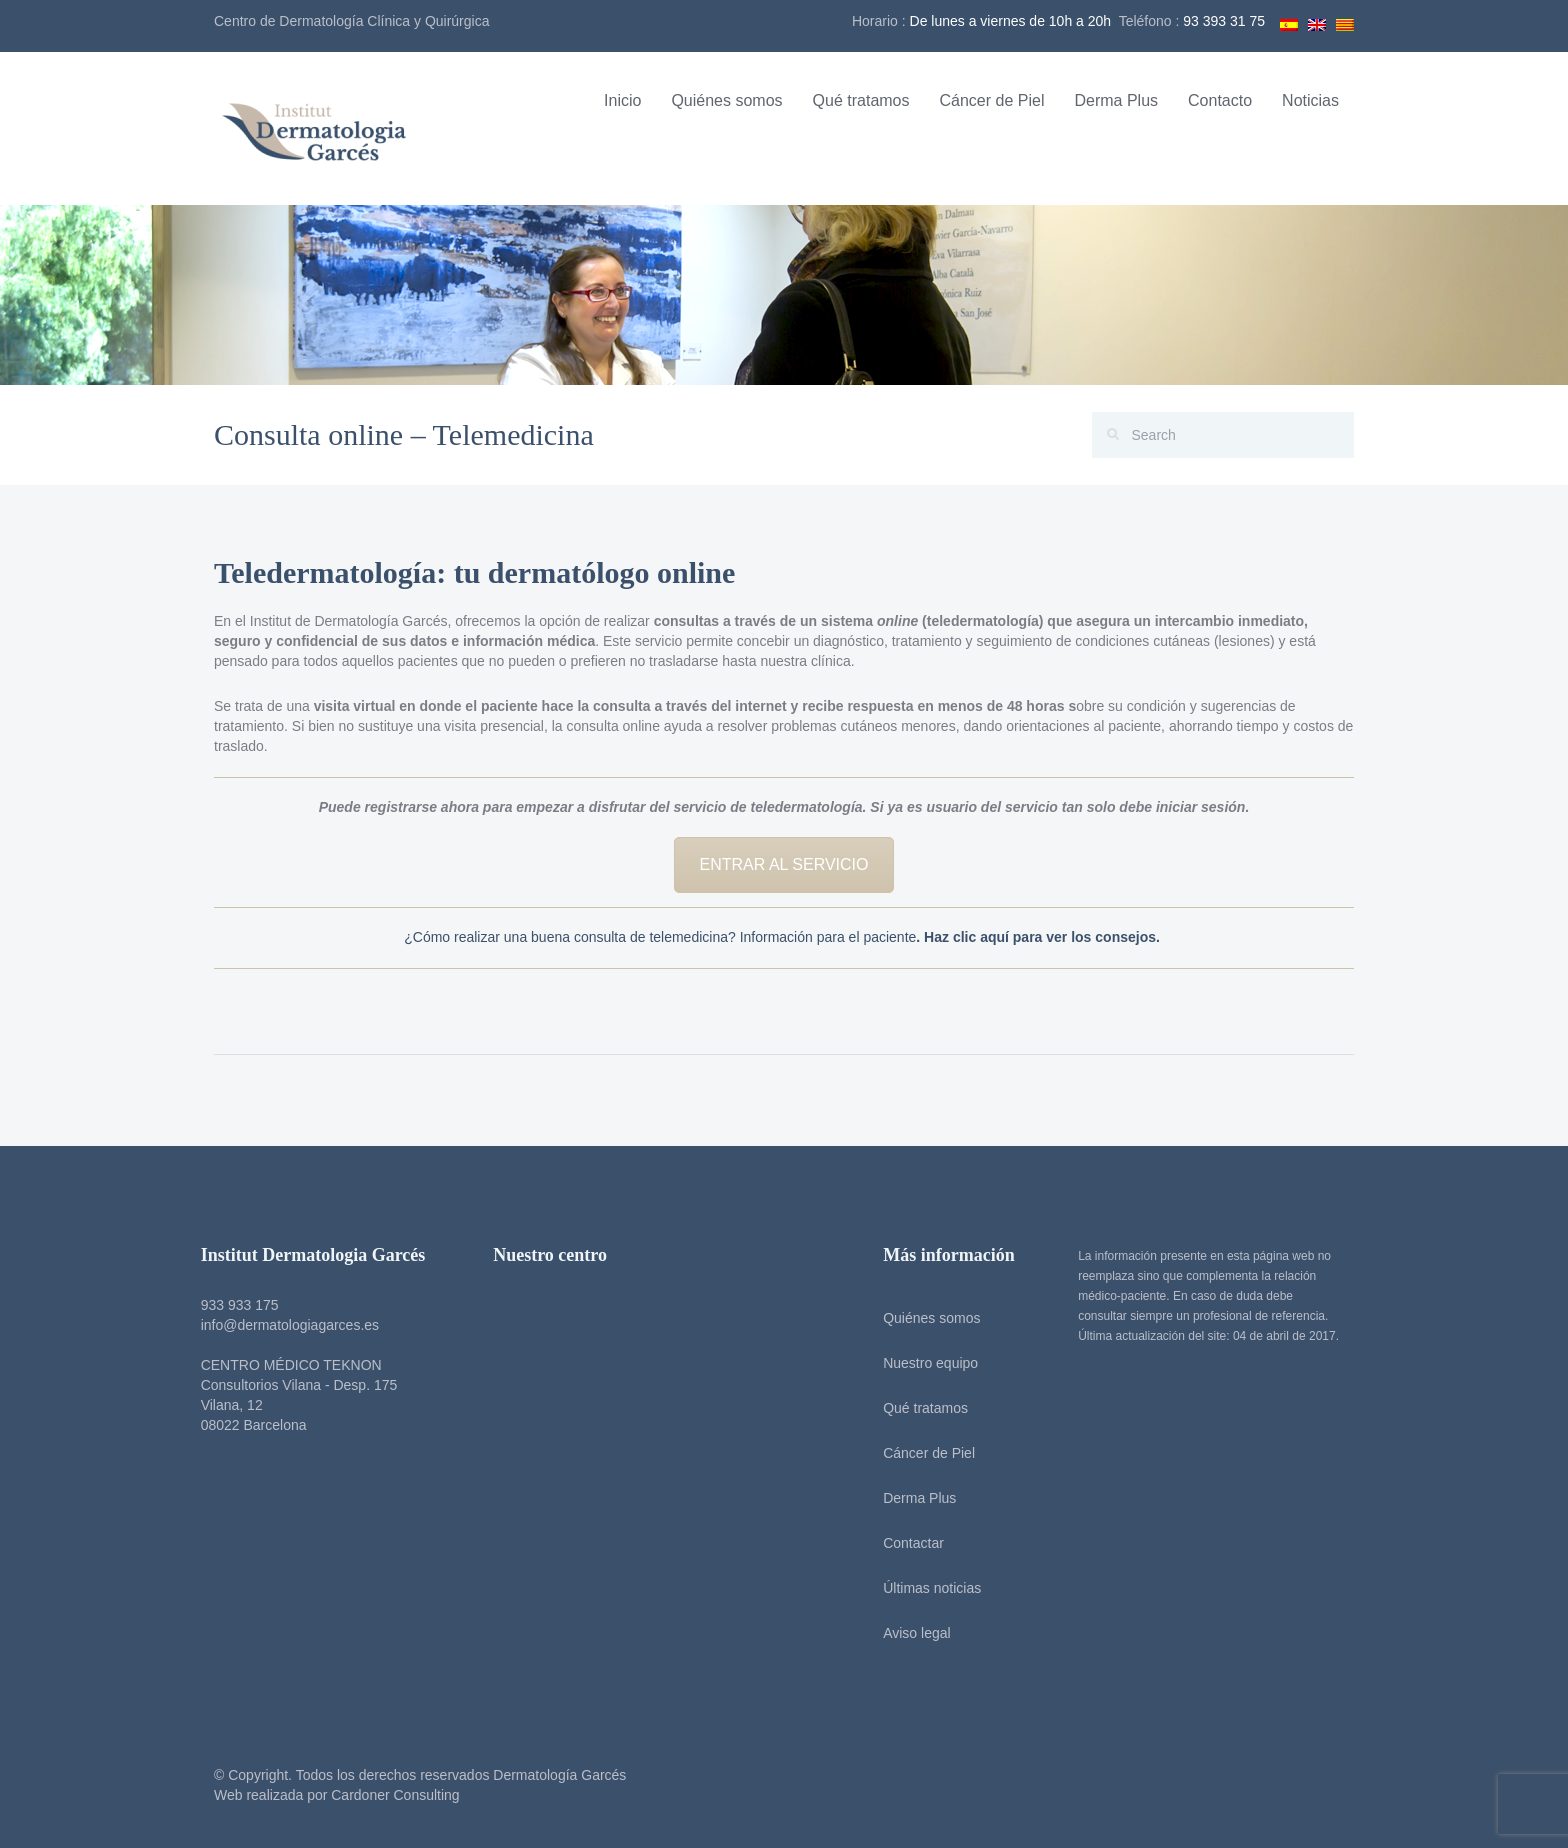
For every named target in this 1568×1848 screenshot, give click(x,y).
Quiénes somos (726, 100)
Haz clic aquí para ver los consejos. (1044, 937)
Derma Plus (1116, 100)
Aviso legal (911, 1633)
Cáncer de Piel (992, 100)
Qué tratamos (861, 100)
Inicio (622, 100)
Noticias (1310, 100)
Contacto (1220, 100)
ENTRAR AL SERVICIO (784, 864)
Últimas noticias (927, 1588)
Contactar (908, 1543)
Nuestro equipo (925, 1363)
